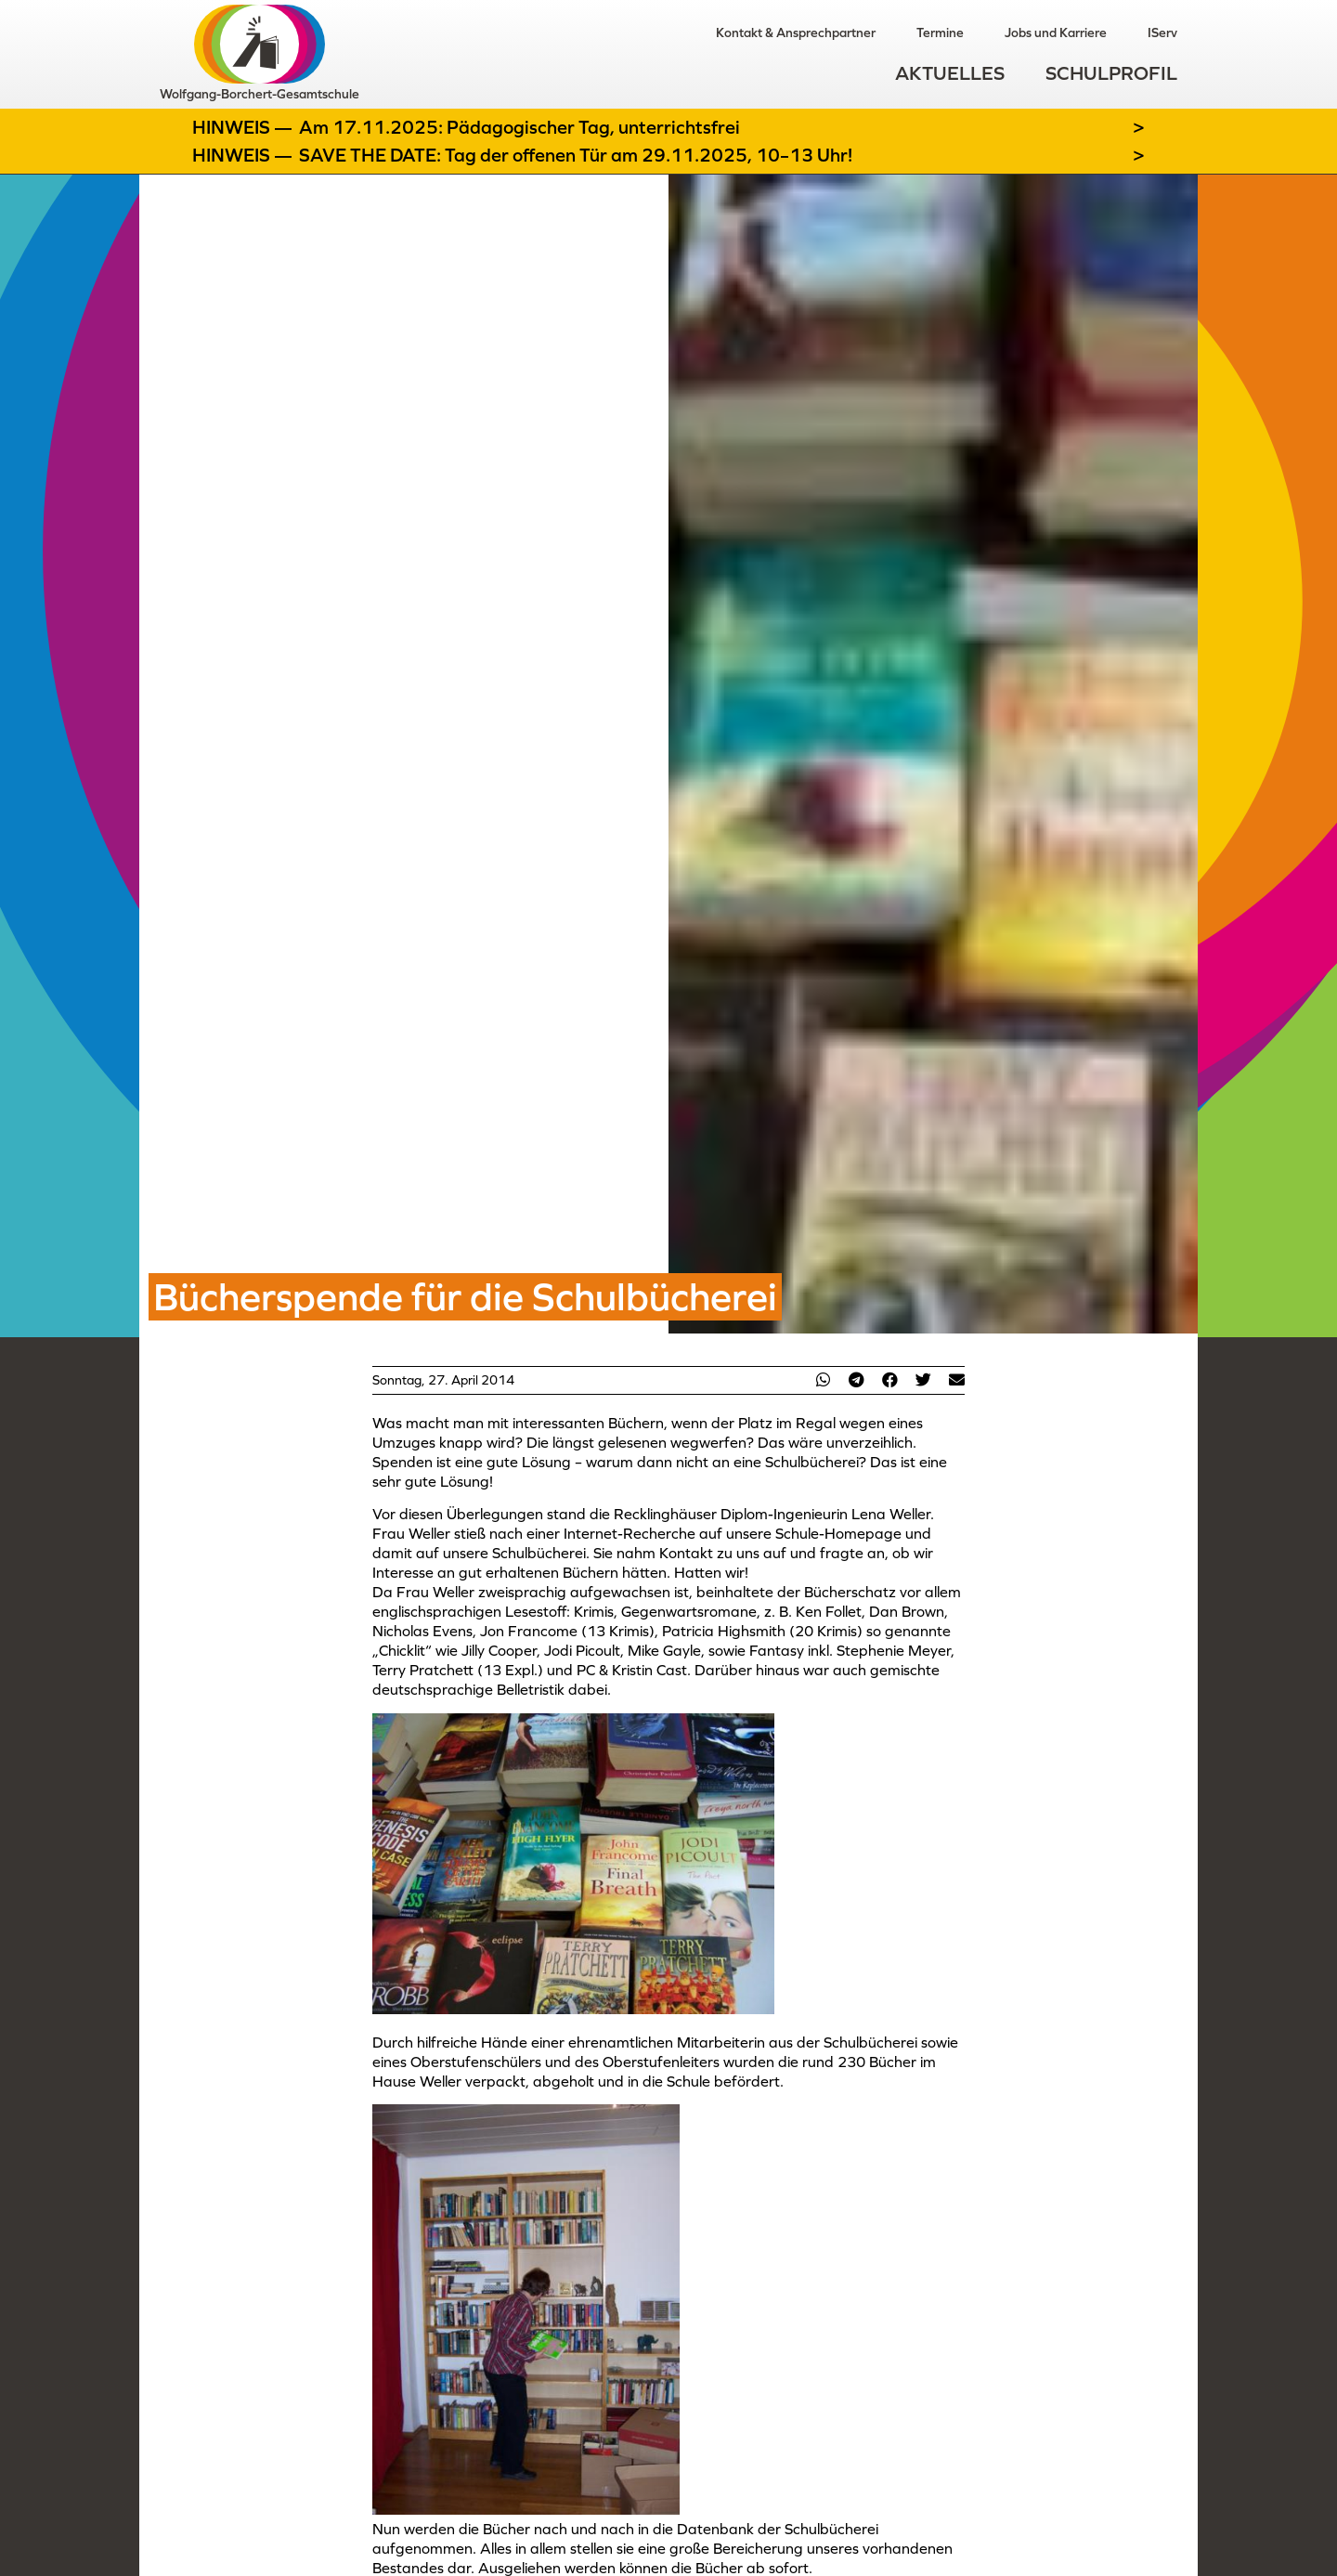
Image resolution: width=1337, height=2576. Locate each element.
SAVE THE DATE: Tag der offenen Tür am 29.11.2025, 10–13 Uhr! (575, 155)
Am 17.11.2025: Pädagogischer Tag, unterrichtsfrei (519, 127)
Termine (940, 32)
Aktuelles (950, 73)
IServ (1162, 32)
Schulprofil (1111, 73)
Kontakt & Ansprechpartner (796, 32)
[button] (822, 1379)
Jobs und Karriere (1056, 32)
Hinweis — (244, 127)
